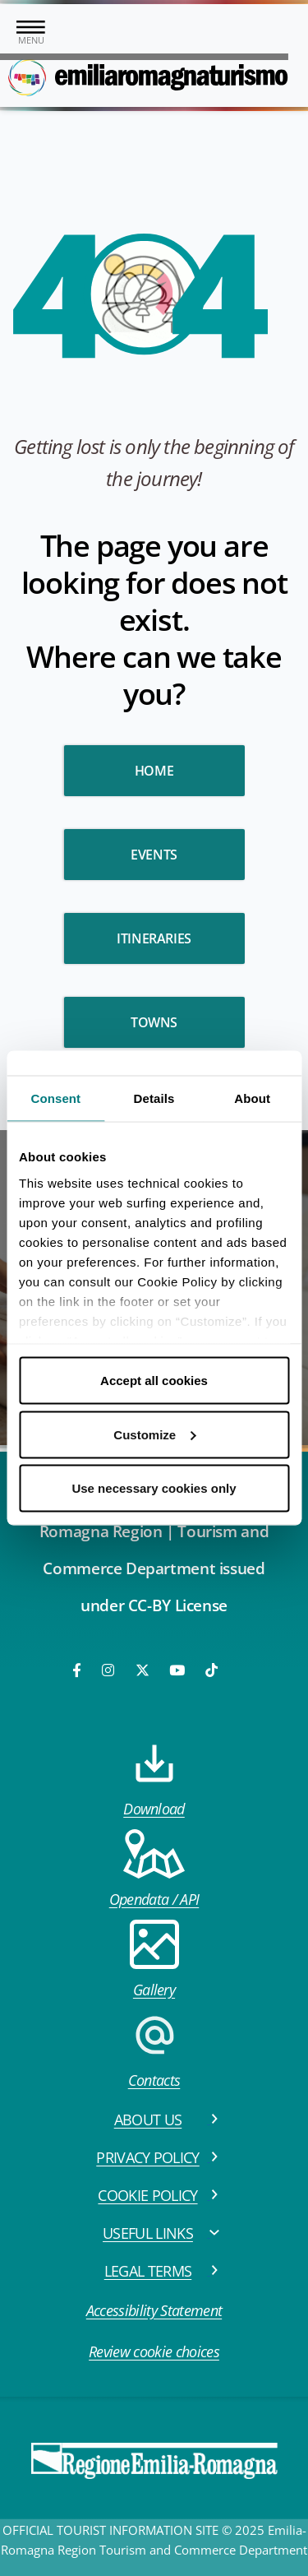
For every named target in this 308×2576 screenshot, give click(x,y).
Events (154, 855)
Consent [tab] (55, 1098)
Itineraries (154, 938)
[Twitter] (142, 1670)
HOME (154, 771)
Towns (154, 1022)
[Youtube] (178, 1670)
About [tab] (252, 1098)
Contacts (154, 2050)
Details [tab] (154, 1098)
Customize (154, 1434)
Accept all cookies (154, 1381)
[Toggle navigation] (30, 34)
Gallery (154, 1959)
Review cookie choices (154, 2351)
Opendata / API (154, 1869)
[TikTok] (211, 1670)
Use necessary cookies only (153, 1488)
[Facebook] (78, 1670)
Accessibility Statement (154, 2310)
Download (154, 1778)
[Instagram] (109, 1670)
